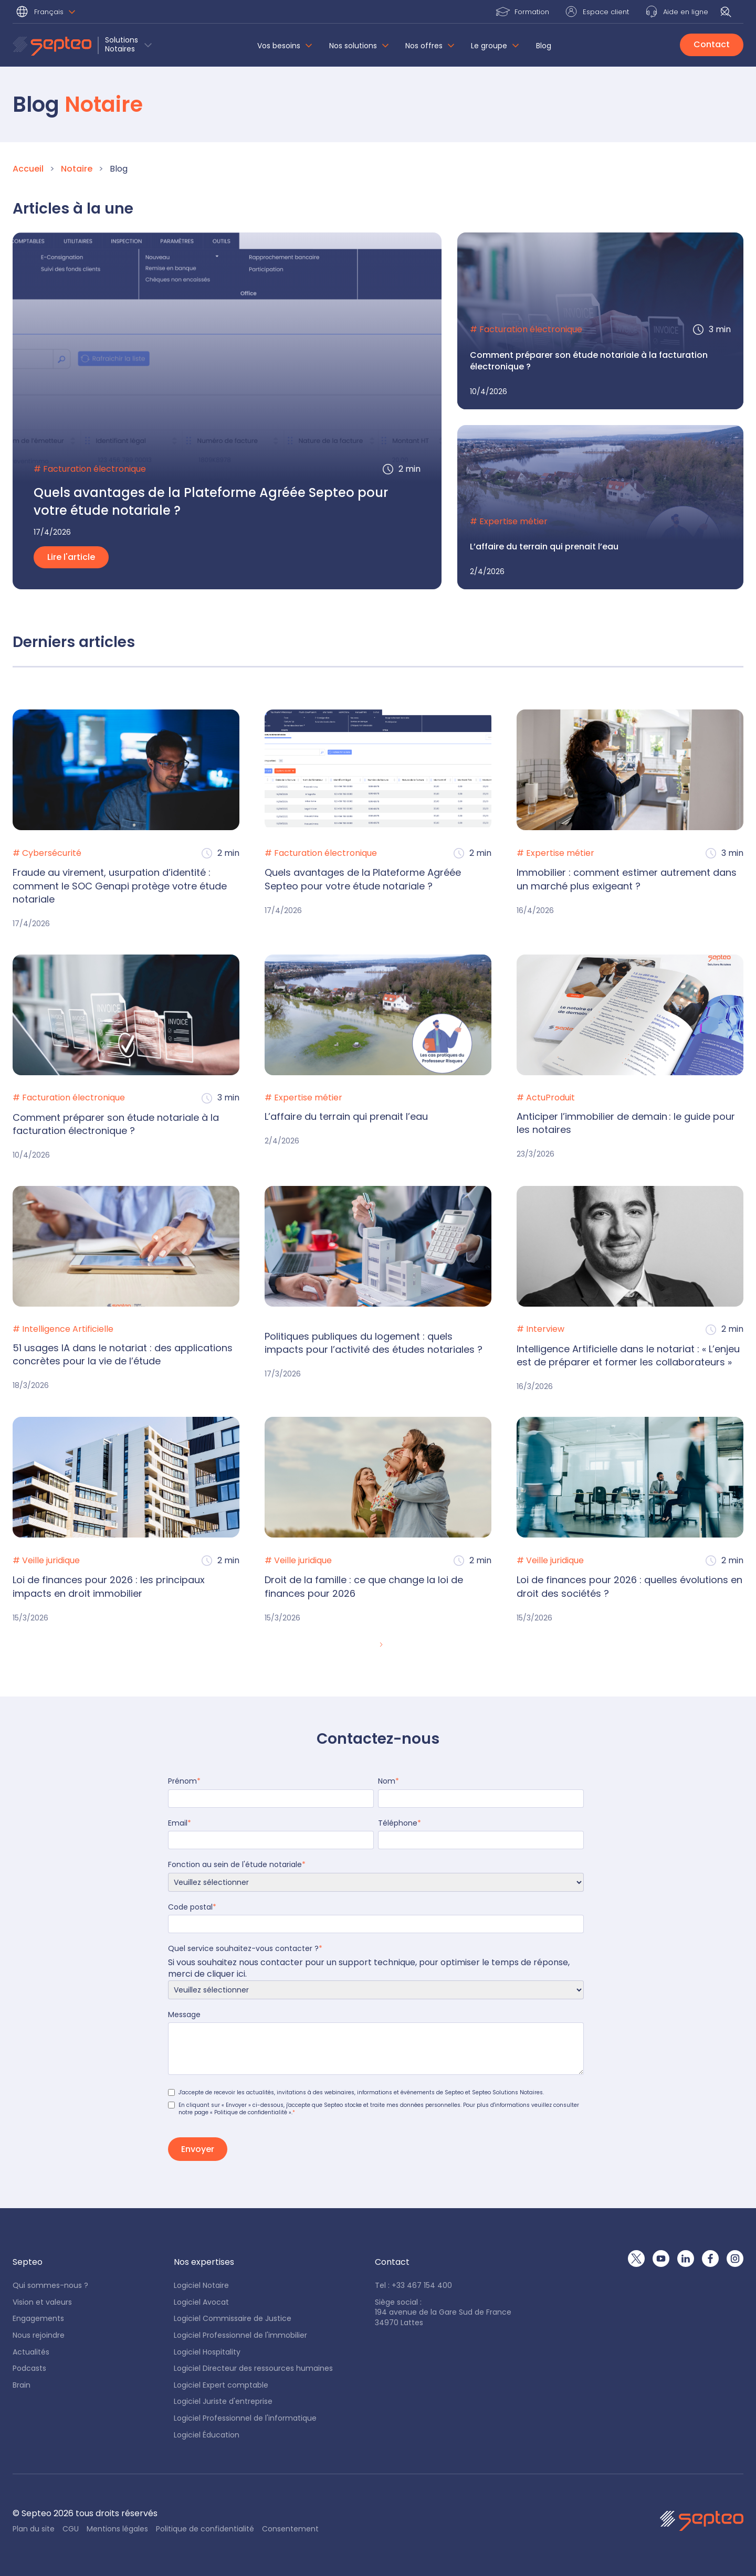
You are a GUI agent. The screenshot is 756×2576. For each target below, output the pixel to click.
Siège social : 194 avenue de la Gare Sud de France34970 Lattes (443, 2312)
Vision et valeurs (42, 2302)
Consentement (290, 2529)
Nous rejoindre (39, 2335)
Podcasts (29, 2368)
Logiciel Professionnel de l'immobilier (240, 2335)
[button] (47, 12)
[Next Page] (380, 1645)
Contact (712, 44)
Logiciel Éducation (206, 2435)
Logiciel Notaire (201, 2286)
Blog (543, 46)
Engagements (38, 2319)
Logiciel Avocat (201, 2302)
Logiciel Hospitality (207, 2352)
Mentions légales (117, 2529)
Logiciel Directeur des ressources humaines (253, 2368)
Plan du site (34, 2529)
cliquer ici (226, 1974)
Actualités (31, 2352)
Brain (21, 2385)
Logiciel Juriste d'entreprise (223, 2402)
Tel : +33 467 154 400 (413, 2286)
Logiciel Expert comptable (221, 2385)
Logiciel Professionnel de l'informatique (245, 2418)
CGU (70, 2529)
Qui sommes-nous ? (50, 2286)
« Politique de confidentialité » (250, 2112)
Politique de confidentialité (205, 2529)
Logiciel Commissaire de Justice (232, 2319)
